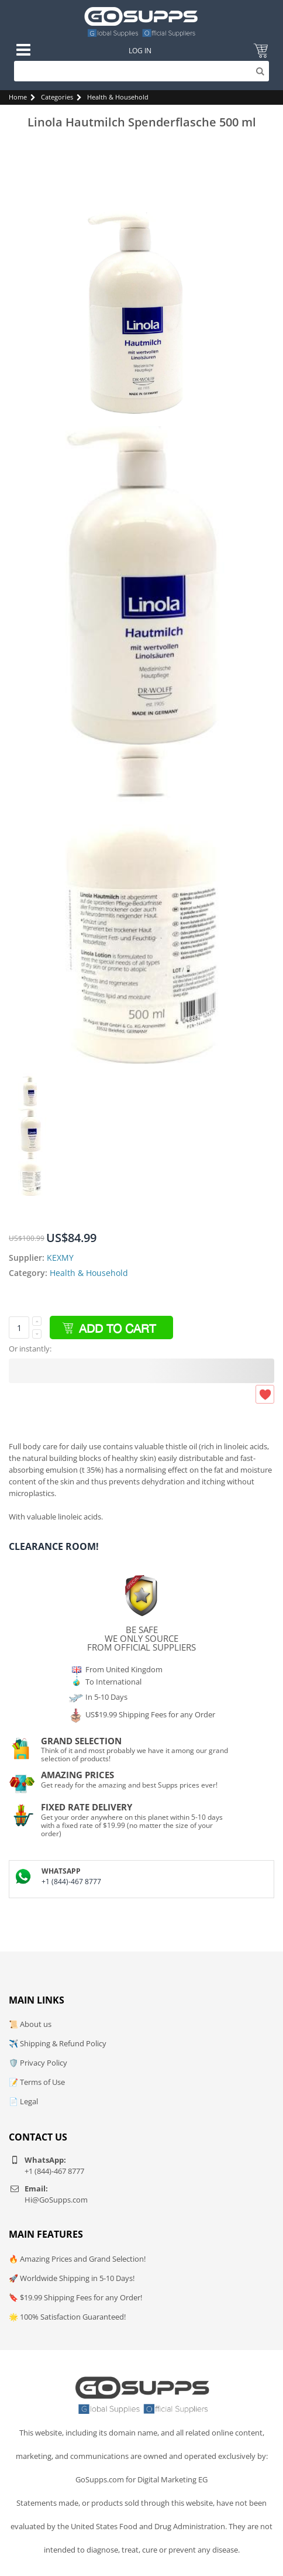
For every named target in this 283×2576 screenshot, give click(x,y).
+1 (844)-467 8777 (71, 1881)
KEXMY (60, 1257)
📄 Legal (23, 2101)
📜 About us (30, 2024)
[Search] (141, 71)
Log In (140, 51)
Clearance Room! (54, 1546)
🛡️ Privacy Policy (38, 2062)
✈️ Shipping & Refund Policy (57, 2043)
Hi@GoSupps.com (56, 2199)
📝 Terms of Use (37, 2082)
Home (18, 96)
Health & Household (118, 96)
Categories (57, 96)
